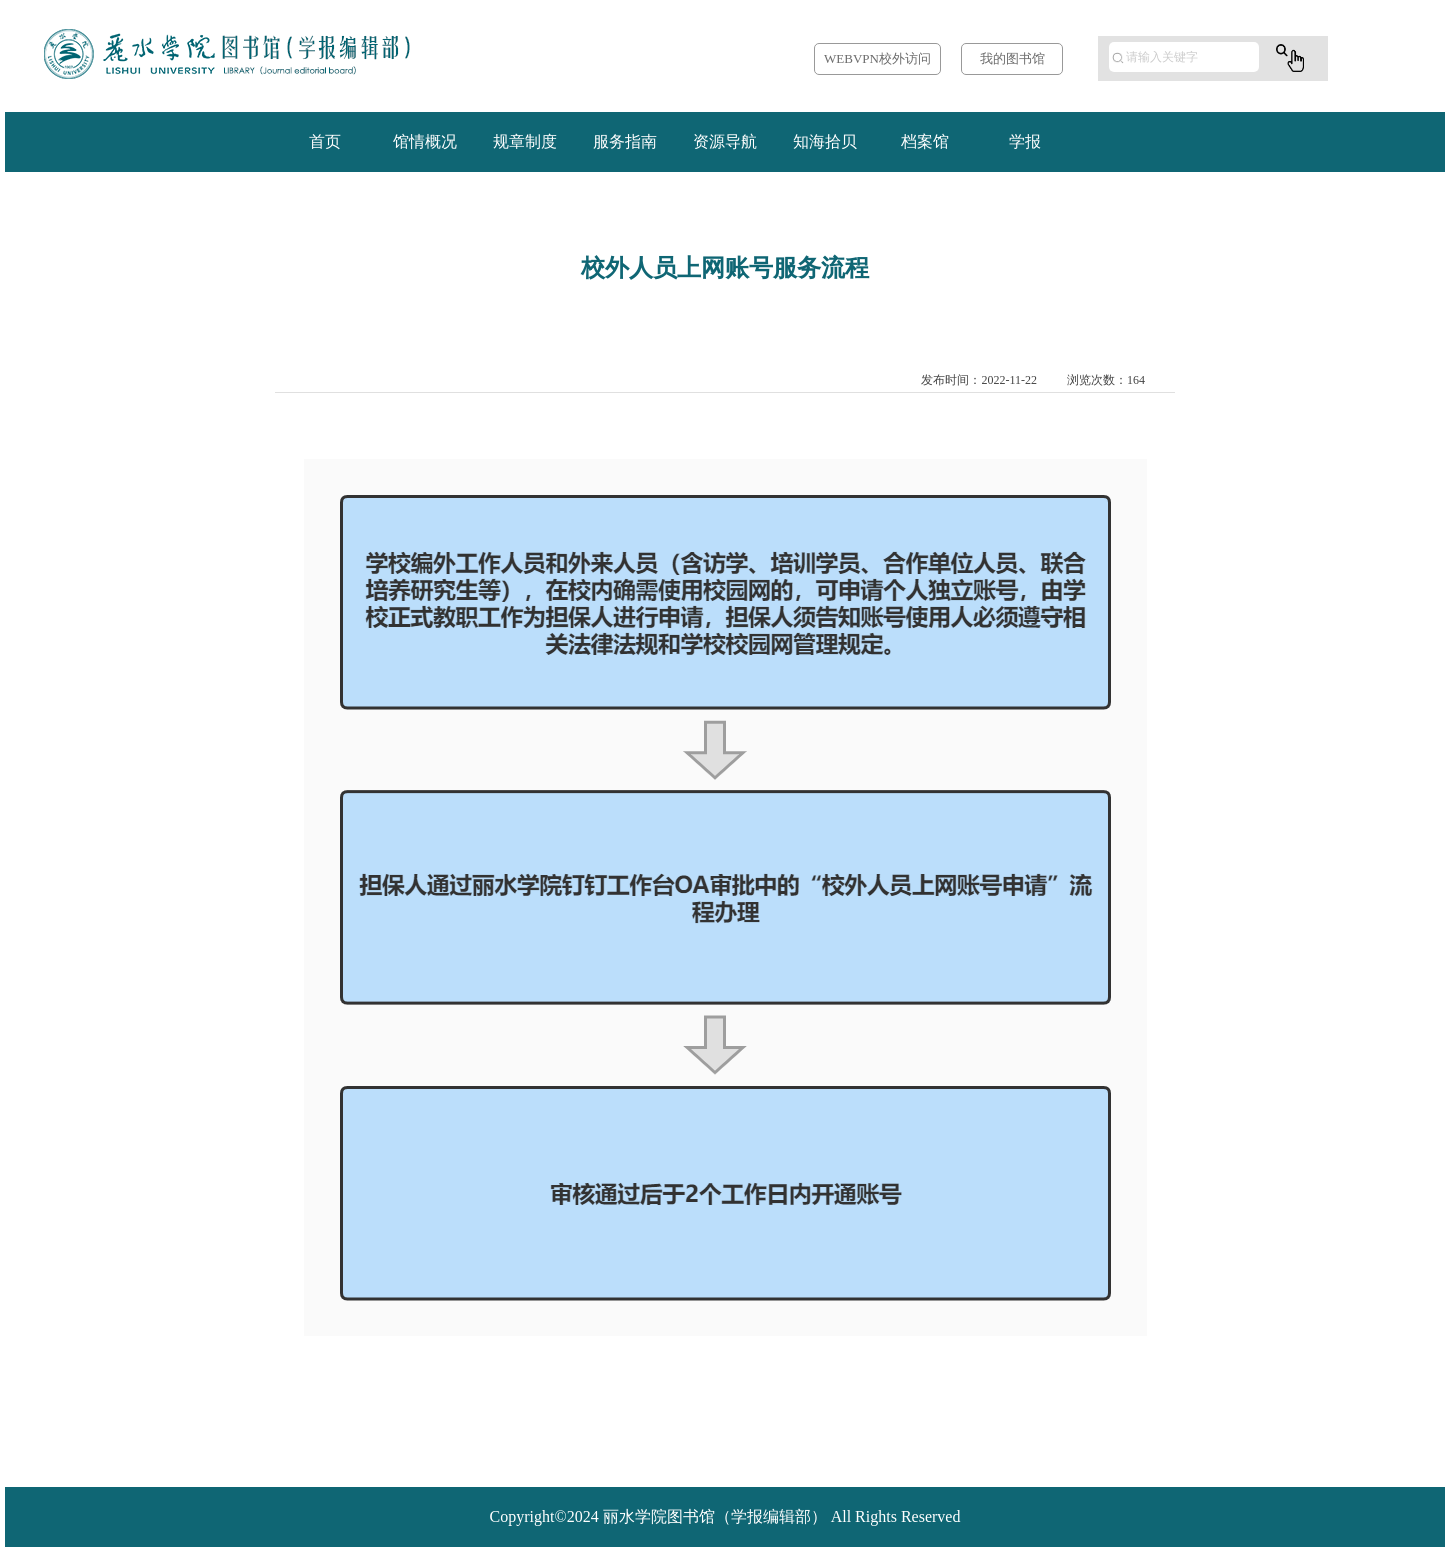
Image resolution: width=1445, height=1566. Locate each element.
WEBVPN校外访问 (877, 58)
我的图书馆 (1012, 58)
